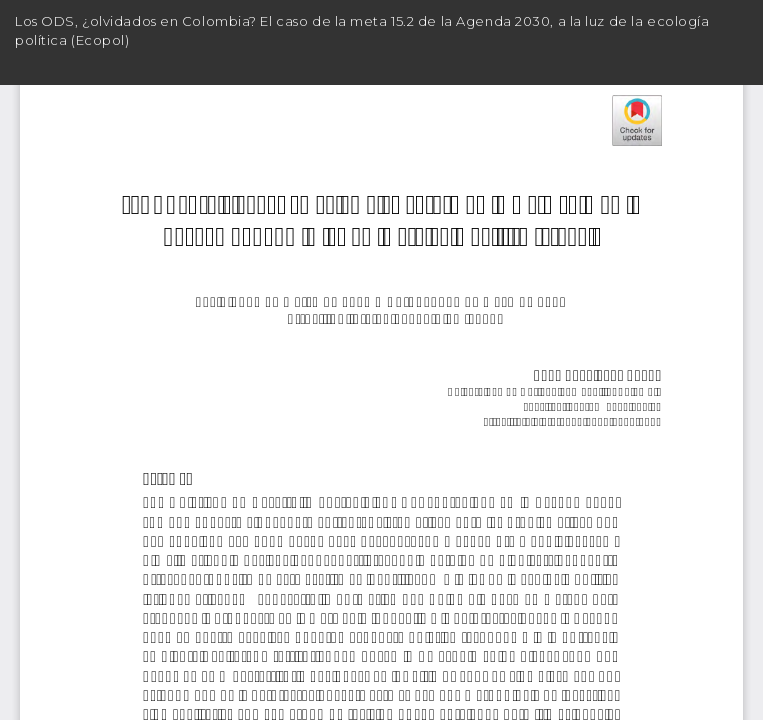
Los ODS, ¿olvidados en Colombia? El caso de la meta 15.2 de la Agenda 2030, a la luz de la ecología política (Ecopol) (362, 30)
